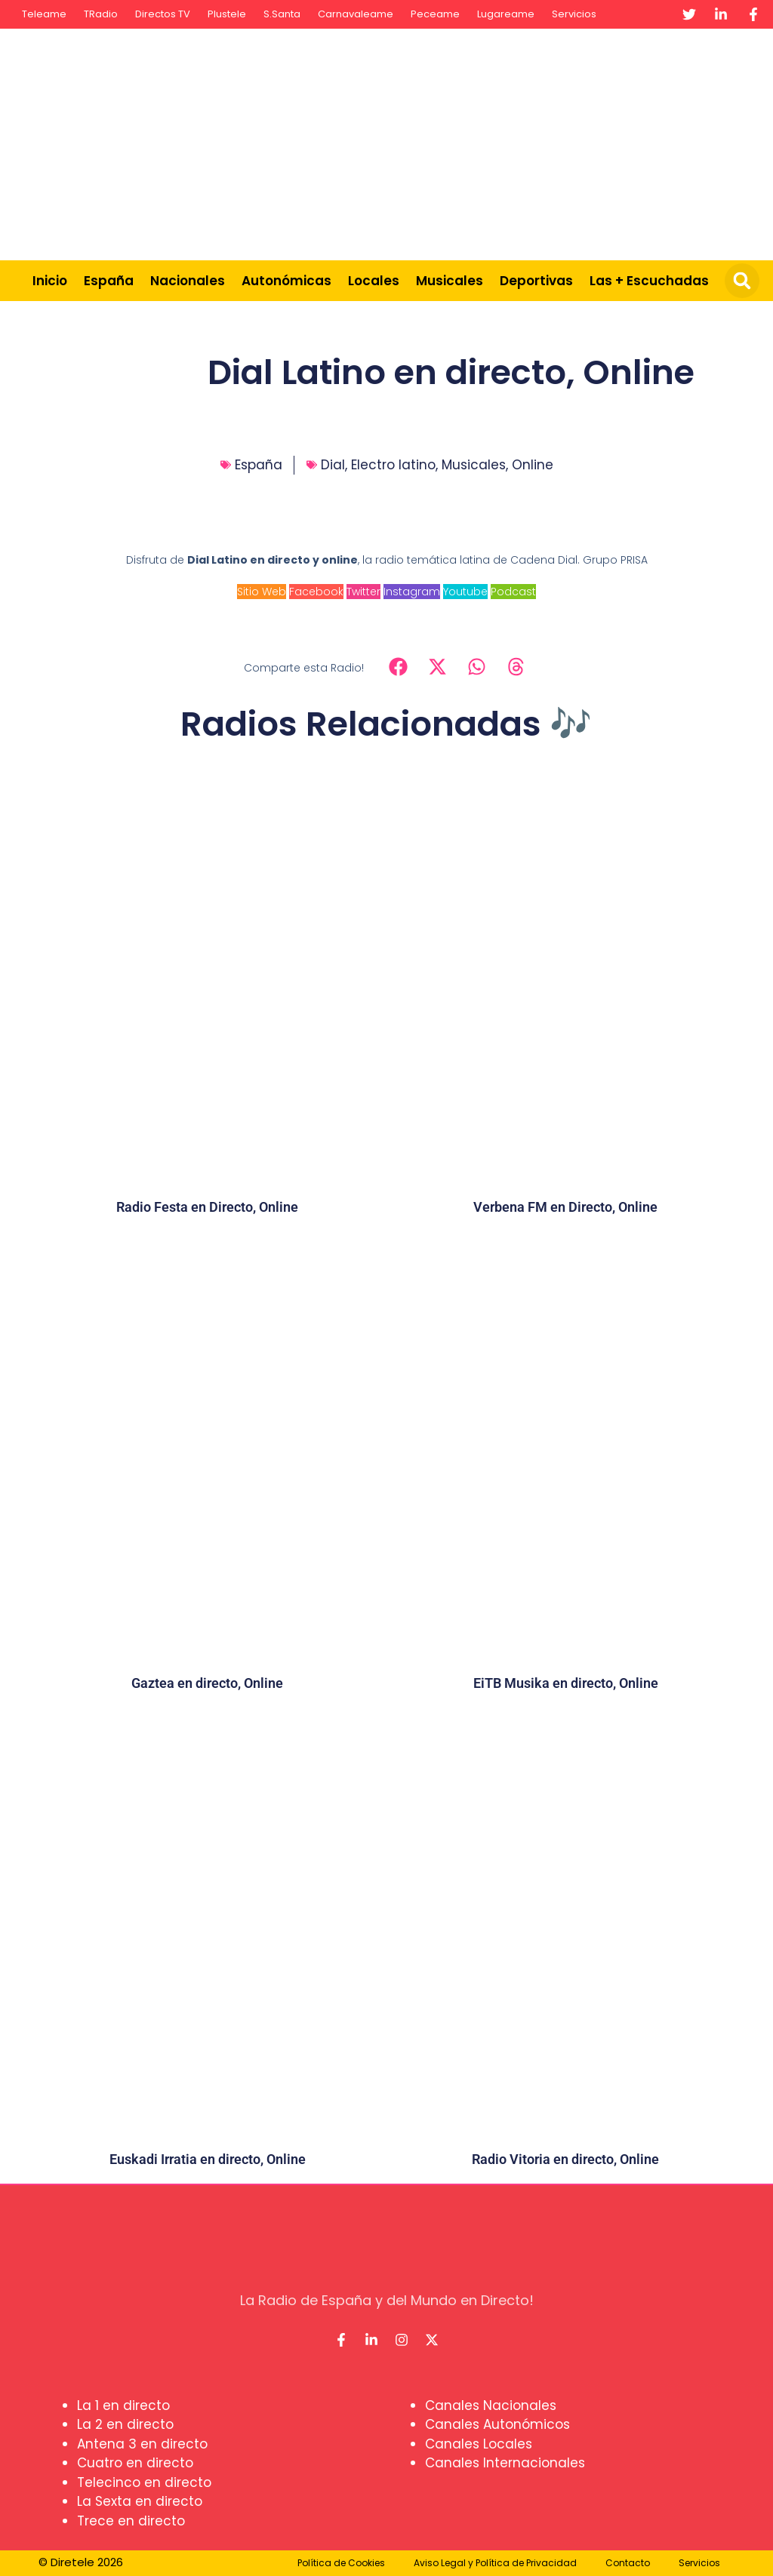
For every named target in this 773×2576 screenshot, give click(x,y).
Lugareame (505, 14)
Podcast (513, 591)
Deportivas (536, 281)
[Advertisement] (505, 141)
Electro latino (393, 465)
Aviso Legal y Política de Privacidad (495, 2562)
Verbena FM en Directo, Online (565, 1207)
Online (532, 465)
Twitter (363, 591)
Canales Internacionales (505, 2463)
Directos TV (162, 14)
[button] (742, 280)
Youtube (465, 591)
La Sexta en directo (139, 2501)
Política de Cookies (341, 2562)
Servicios (574, 14)
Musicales (449, 281)
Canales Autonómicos (497, 2424)
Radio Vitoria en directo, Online (565, 2159)
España (109, 281)
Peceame (435, 14)
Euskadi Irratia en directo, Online (207, 2159)
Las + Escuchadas (649, 281)
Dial (333, 465)
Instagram (411, 591)
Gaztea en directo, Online (207, 1683)
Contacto (627, 2562)
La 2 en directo (125, 2424)
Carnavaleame (355, 14)
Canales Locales (478, 2444)
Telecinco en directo (144, 2482)
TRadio (101, 14)
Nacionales (187, 281)
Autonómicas (286, 281)
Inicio (49, 281)
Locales (373, 281)
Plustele (227, 14)
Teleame (44, 14)
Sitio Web (261, 591)
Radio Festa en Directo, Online (207, 1207)
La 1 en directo (123, 2405)
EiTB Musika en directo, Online (565, 1683)
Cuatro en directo (135, 2463)
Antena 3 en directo (142, 2444)
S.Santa (281, 14)
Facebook (316, 591)
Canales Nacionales (490, 2405)
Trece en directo (131, 2521)
